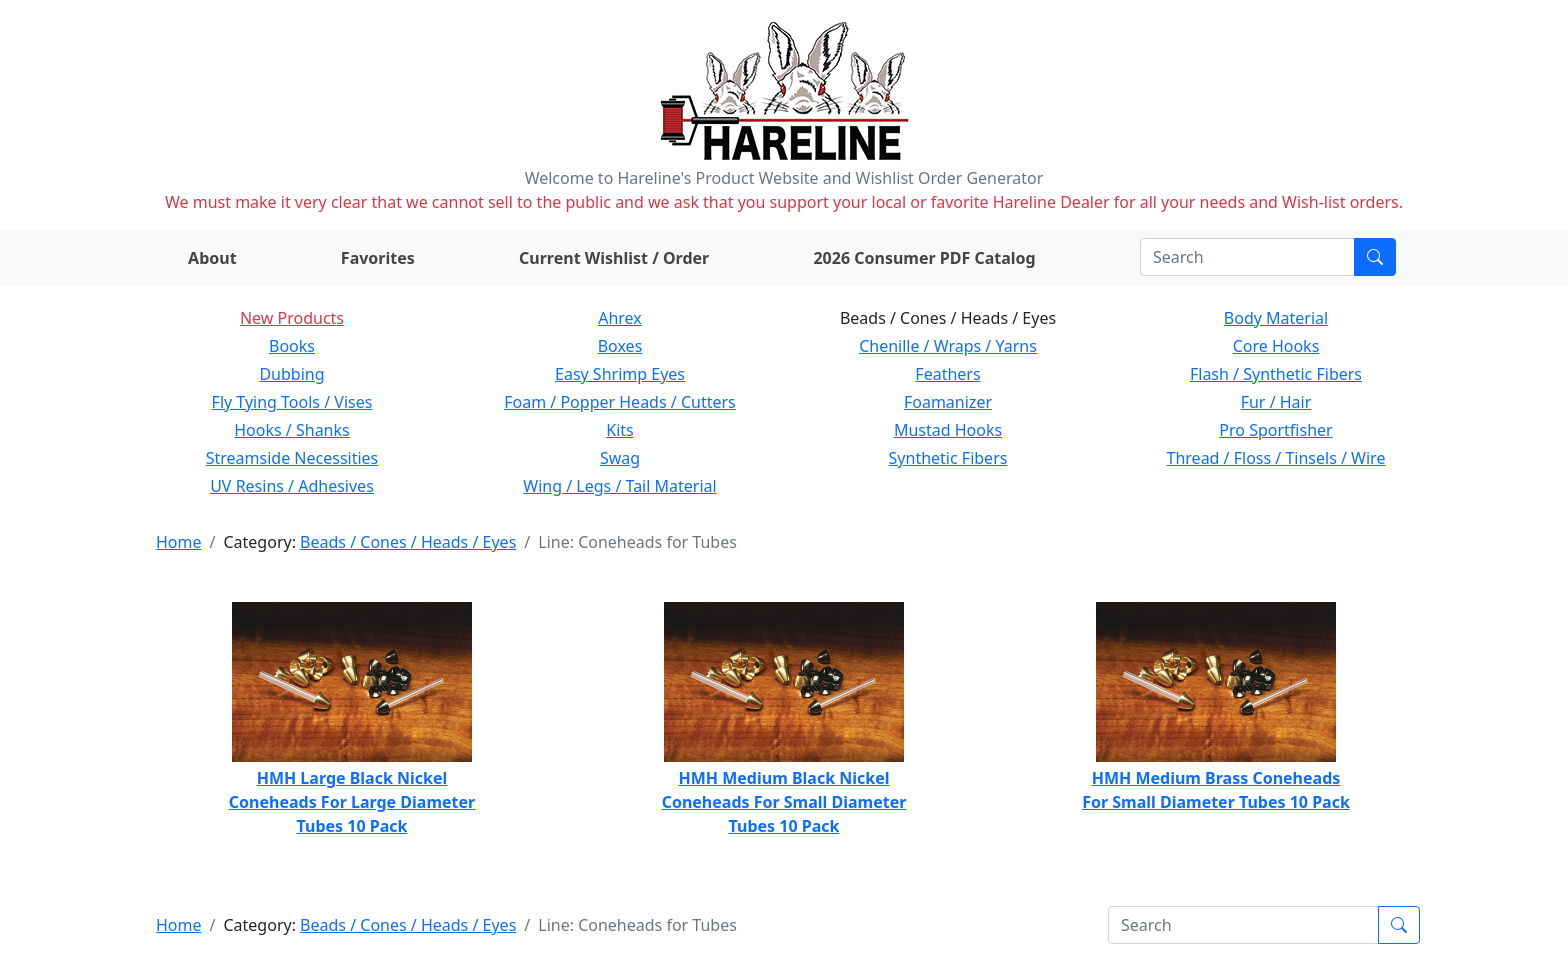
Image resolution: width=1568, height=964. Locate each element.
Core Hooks (1276, 346)
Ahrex (620, 318)
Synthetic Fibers (948, 458)
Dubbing (291, 374)
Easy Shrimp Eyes (620, 374)
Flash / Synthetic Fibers (1276, 374)
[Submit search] (1375, 257)
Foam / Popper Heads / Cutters (620, 402)
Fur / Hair (1276, 402)
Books (292, 346)
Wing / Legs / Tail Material (619, 486)
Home (179, 542)
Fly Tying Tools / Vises (292, 402)
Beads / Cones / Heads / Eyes (408, 542)
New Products (292, 318)
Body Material (1276, 318)
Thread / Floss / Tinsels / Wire (1276, 458)
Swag (620, 458)
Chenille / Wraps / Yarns (948, 346)
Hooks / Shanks (291, 430)
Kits (619, 430)
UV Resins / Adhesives (292, 486)
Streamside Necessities (292, 458)
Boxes (620, 346)
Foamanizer (948, 402)
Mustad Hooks (948, 430)
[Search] (1247, 257)
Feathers (947, 374)
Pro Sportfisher (1275, 430)
